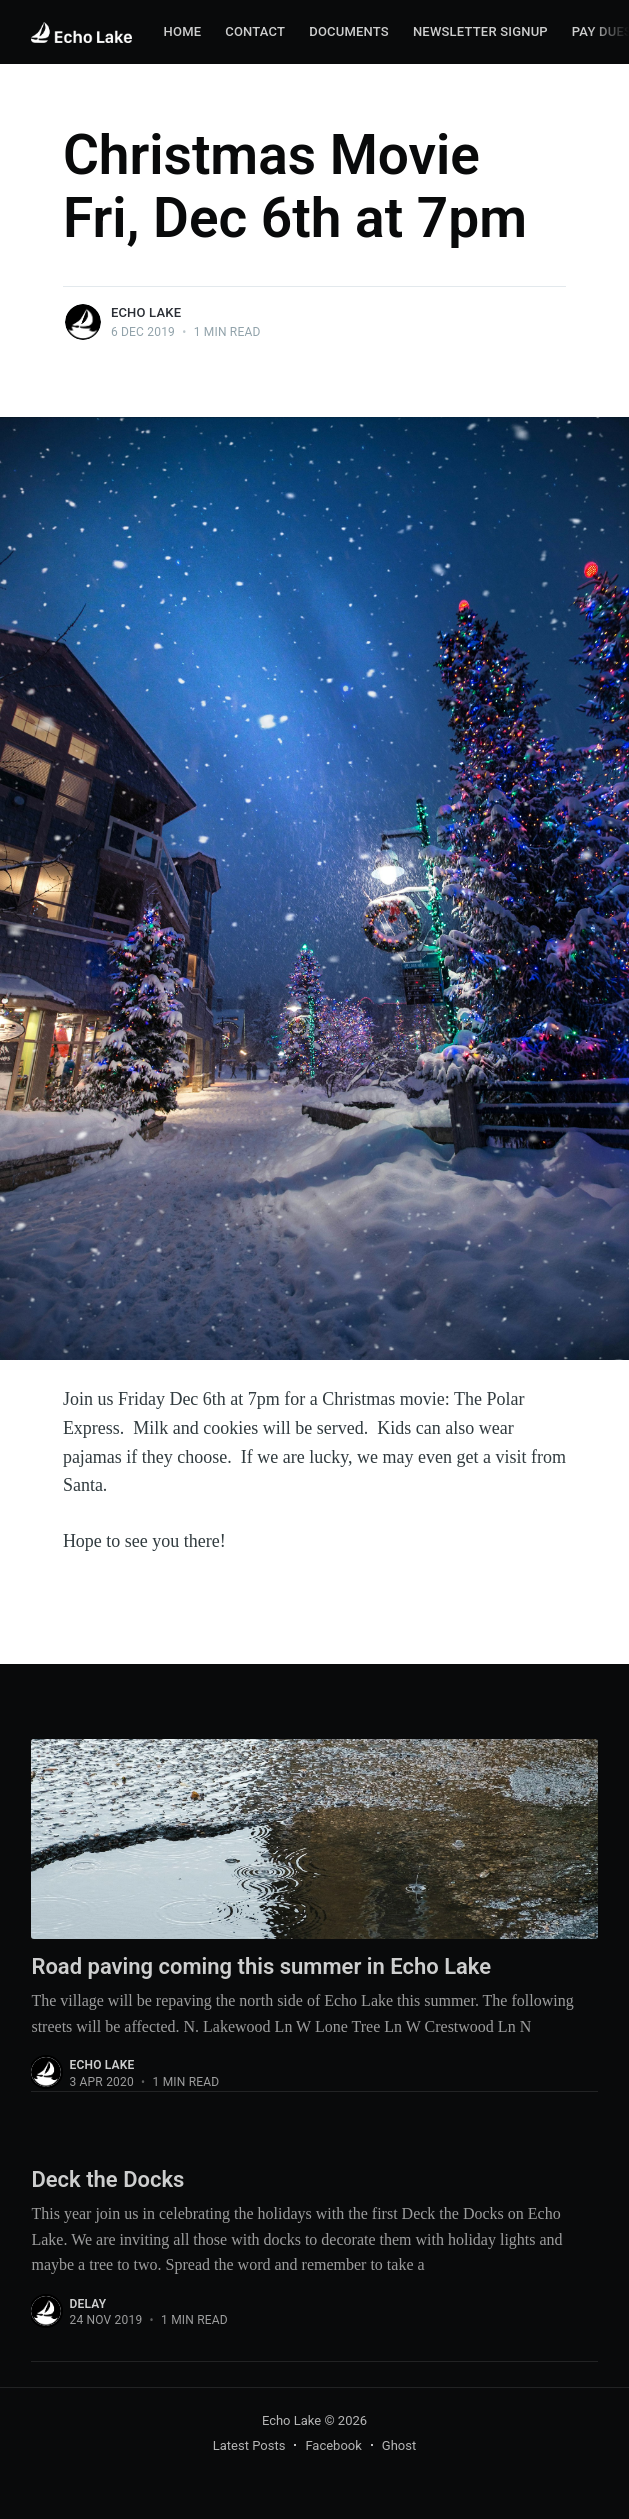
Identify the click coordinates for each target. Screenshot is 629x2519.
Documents (349, 31)
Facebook (333, 2445)
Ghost (399, 2445)
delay (87, 2304)
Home (183, 31)
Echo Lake (146, 312)
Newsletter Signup (480, 31)
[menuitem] (183, 32)
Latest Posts (249, 2445)
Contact (255, 31)
